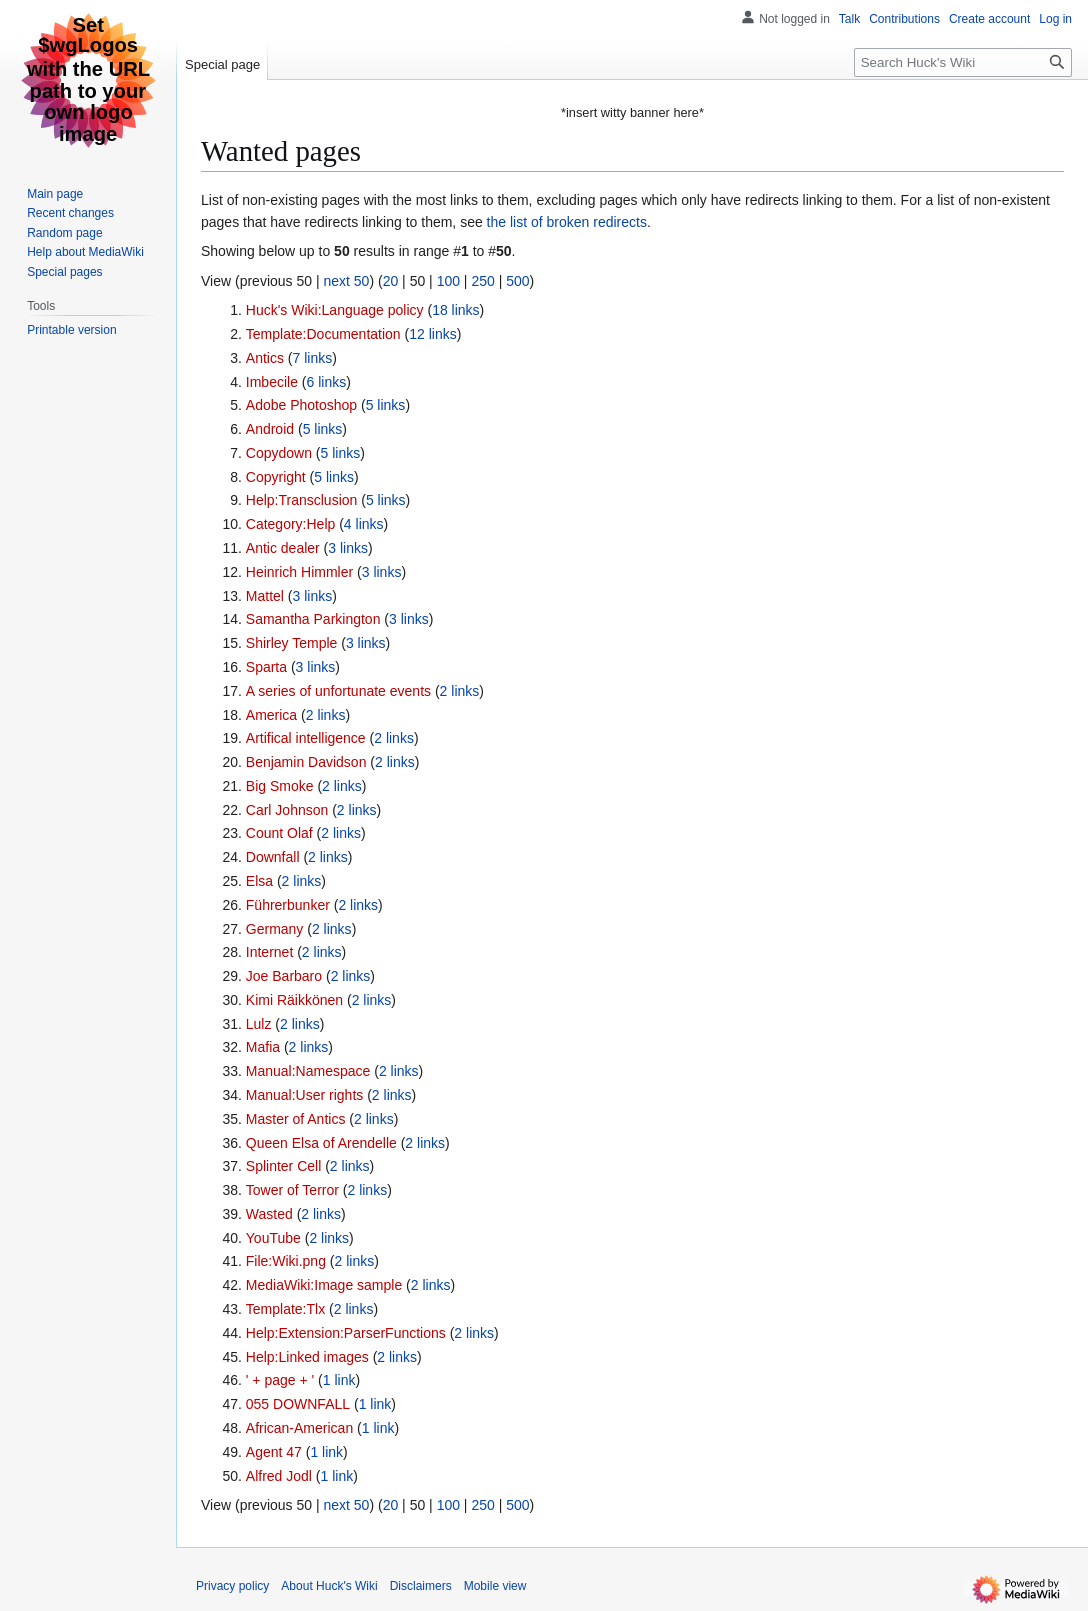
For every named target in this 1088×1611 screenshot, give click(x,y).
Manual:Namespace (308, 1071)
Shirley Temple (292, 643)
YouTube (273, 1238)
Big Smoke (280, 786)
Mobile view (495, 1586)
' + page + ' (280, 1380)
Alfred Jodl (279, 1476)
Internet (269, 952)
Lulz (259, 1024)
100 (448, 281)
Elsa (259, 881)
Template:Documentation (323, 334)
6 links (327, 382)
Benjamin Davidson (306, 762)
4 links (364, 524)
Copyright (276, 477)
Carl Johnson (287, 810)
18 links (455, 310)
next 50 (346, 281)
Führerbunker (288, 905)
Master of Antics (296, 1119)
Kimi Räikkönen (294, 1000)
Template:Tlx (285, 1309)
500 (517, 281)
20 (391, 281)
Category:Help (291, 524)
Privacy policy (232, 1586)
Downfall (273, 857)
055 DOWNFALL (298, 1404)
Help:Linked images (307, 1357)
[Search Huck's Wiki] (963, 62)
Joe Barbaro (284, 976)
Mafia (263, 1047)
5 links (386, 405)
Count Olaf (279, 833)
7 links (312, 358)
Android (270, 429)
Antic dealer (283, 548)
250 (482, 281)
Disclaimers (421, 1586)
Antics (265, 358)
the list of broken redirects (567, 222)
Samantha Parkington (313, 619)
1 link (339, 1380)
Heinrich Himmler (299, 572)
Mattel (265, 596)
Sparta (266, 667)
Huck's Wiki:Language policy (335, 310)
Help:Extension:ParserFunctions (346, 1333)
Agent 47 (274, 1452)
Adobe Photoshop (301, 405)
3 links (348, 548)
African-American (299, 1428)
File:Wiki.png (286, 1261)
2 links (460, 691)
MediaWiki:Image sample (324, 1285)
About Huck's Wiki (329, 1586)
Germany (275, 929)
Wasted (269, 1214)
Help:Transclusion (302, 500)
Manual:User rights (305, 1095)
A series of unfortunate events (338, 691)
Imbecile (272, 382)
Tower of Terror (292, 1190)
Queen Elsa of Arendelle (321, 1143)
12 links (432, 334)
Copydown (279, 453)
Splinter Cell (283, 1166)
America (271, 715)
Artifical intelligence (306, 738)
